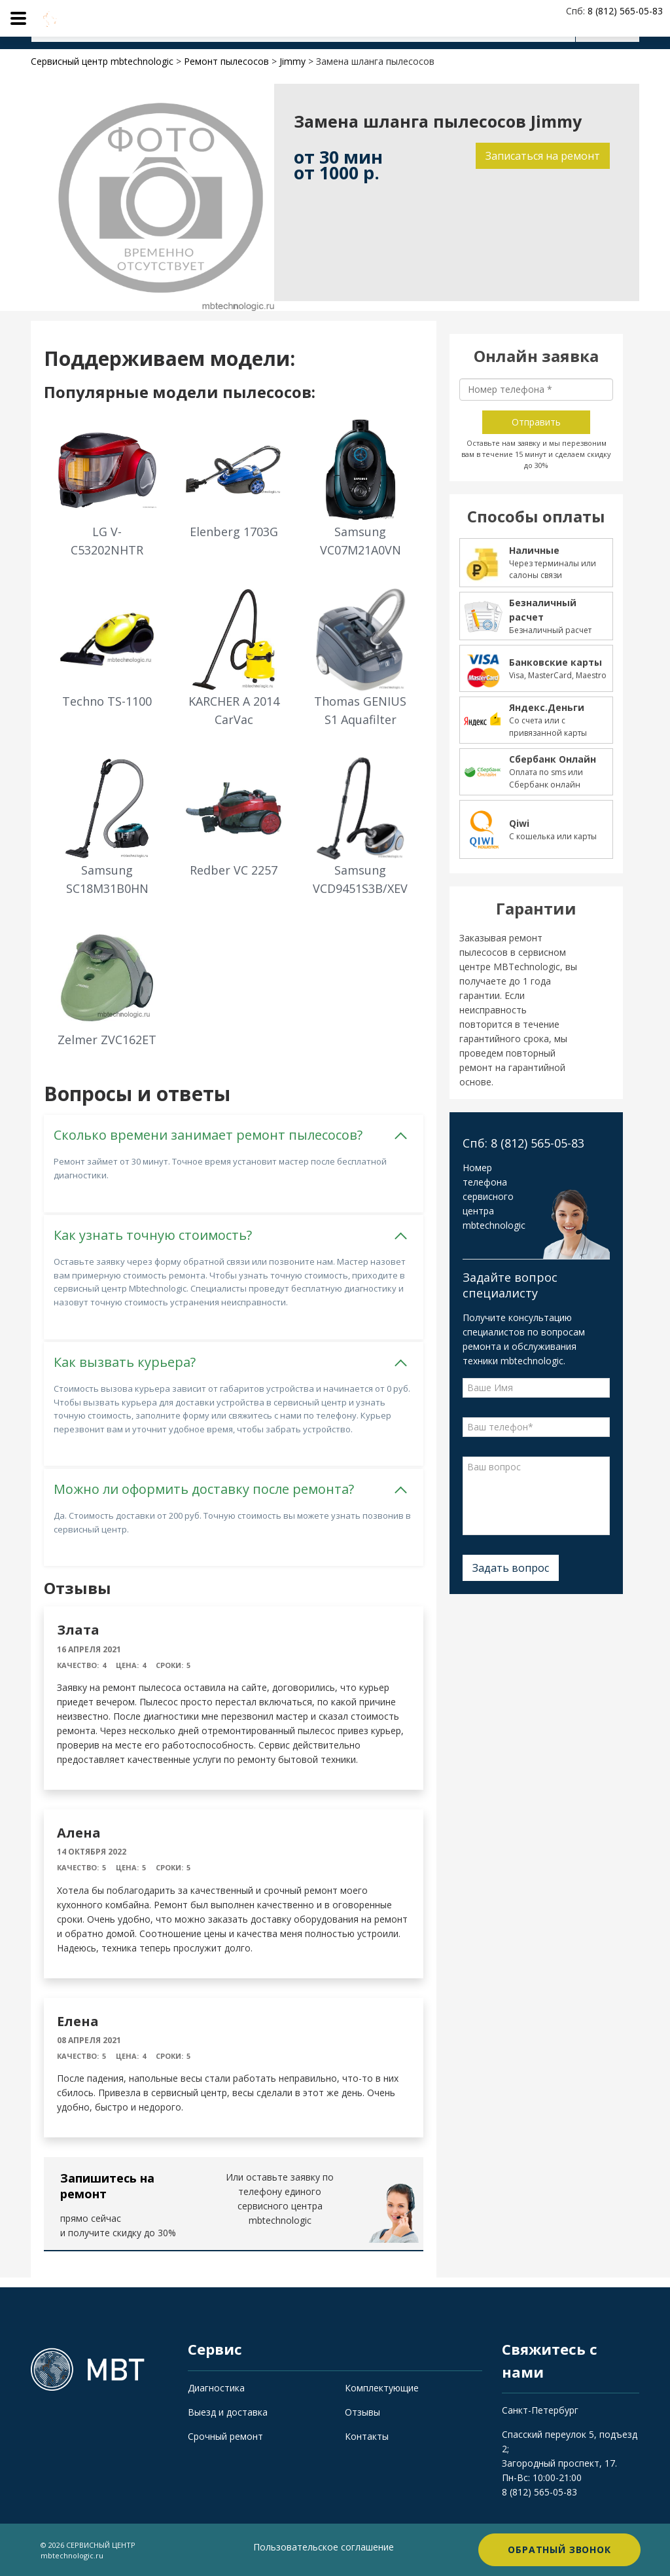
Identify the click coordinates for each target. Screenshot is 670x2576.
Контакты (367, 2436)
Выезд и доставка (228, 2412)
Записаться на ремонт (542, 156)
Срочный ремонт (225, 2436)
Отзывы (362, 2412)
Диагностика (216, 2388)
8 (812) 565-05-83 (539, 2492)
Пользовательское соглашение (323, 2547)
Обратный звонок (559, 2549)
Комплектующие (382, 2388)
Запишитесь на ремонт (107, 2186)
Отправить (536, 422)
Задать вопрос (510, 1568)
